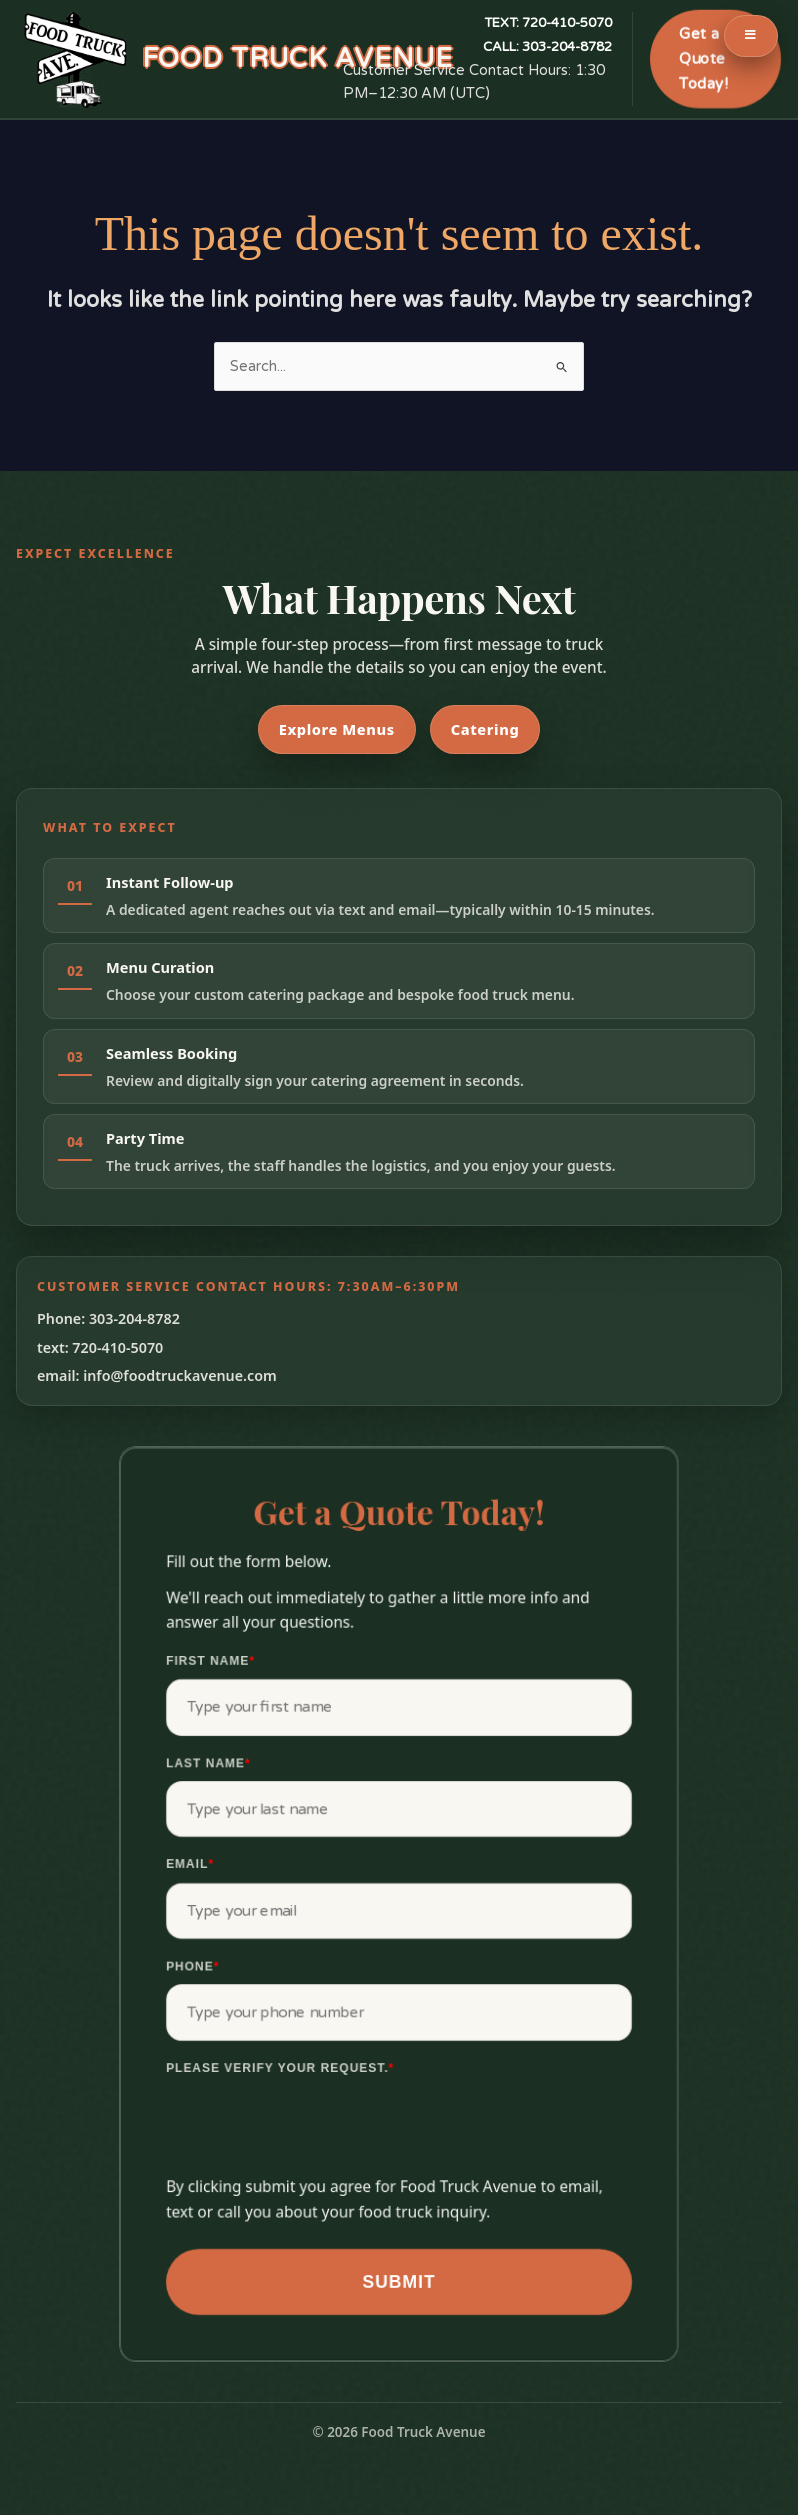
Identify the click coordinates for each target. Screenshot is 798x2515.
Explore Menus (337, 729)
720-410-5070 (548, 23)
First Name (210, 1661)
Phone (192, 1966)
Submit (398, 2282)
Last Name (208, 1763)
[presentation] (318, 2135)
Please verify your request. (280, 2068)
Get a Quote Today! (704, 59)
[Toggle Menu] (751, 36)
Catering (485, 729)
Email (190, 1864)
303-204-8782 (547, 47)
